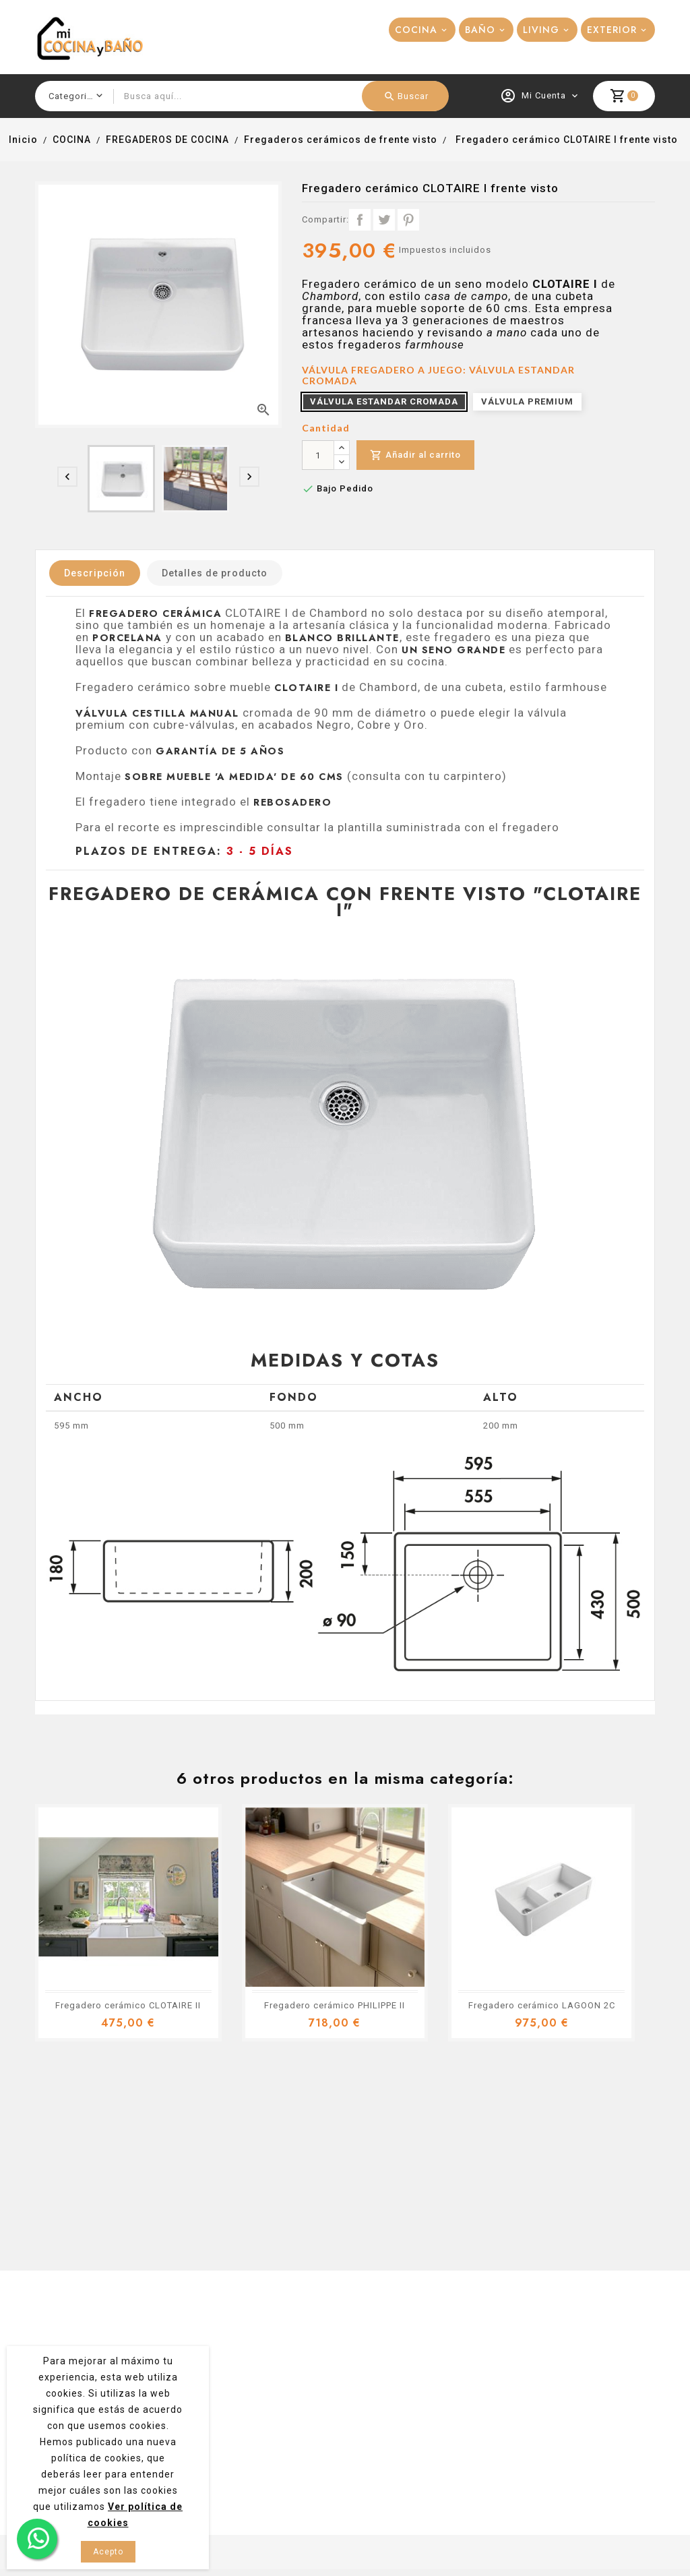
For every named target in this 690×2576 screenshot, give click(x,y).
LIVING (541, 29)
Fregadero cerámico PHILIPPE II (334, 2005)
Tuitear (384, 220)
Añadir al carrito (415, 455)
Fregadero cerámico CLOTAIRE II (128, 2005)
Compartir (360, 220)
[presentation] (67, 477)
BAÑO (480, 29)
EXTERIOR (612, 29)
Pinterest (408, 220)
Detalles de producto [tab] (215, 573)
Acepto (108, 2551)
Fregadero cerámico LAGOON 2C (541, 2005)
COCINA (416, 29)
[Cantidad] (318, 455)
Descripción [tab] (94, 573)
